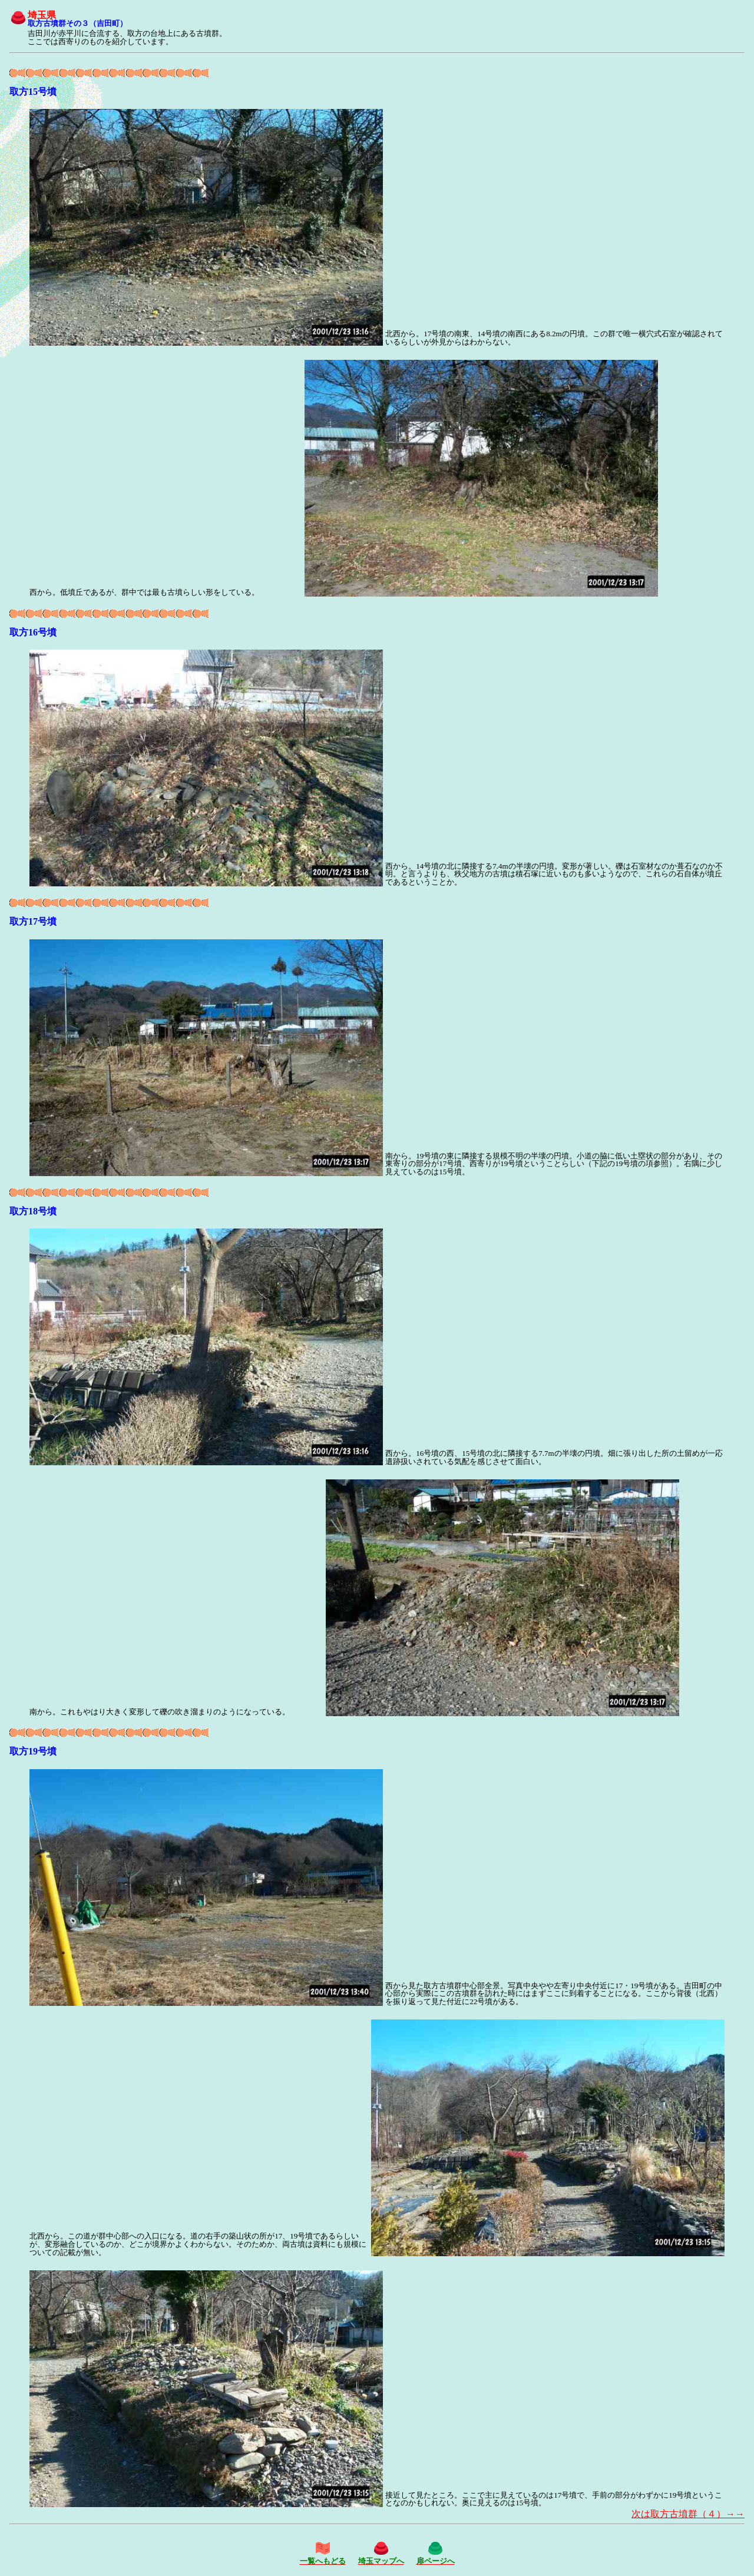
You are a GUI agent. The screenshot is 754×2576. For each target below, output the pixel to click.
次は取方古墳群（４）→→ (688, 2514)
